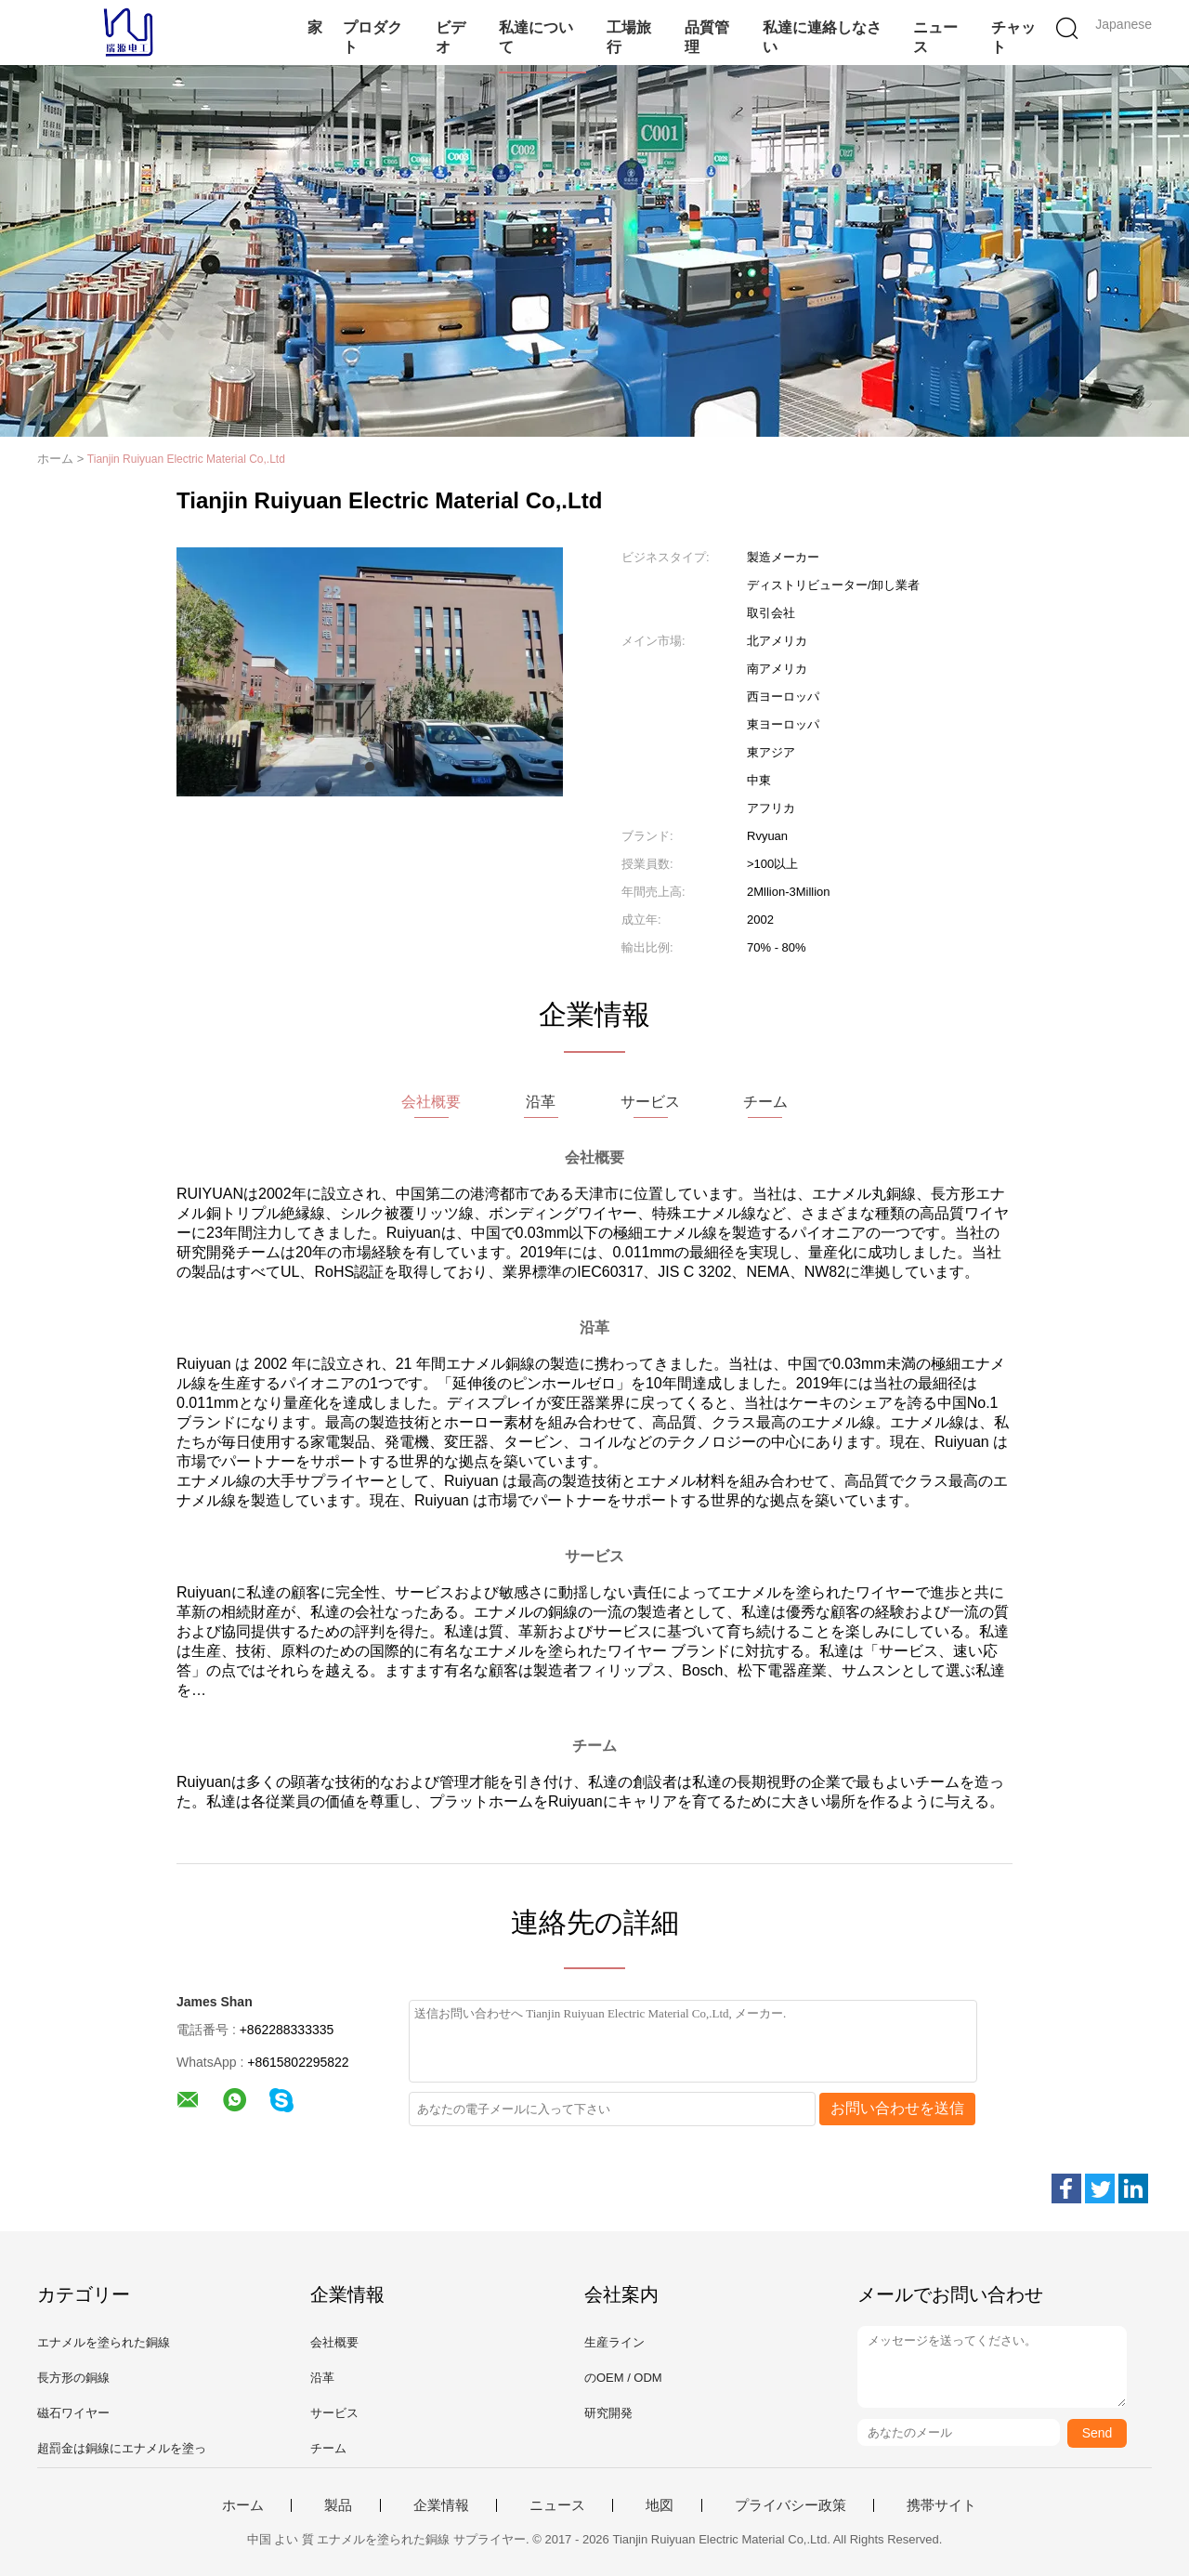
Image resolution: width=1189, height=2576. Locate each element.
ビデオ (450, 37)
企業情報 (441, 2505)
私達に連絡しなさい (822, 37)
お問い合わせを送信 (897, 2108)
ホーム (243, 2505)
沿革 (322, 2378)
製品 (338, 2505)
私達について (536, 37)
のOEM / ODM (623, 2378)
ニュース (935, 37)
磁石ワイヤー (73, 2413)
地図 (659, 2505)
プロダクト (372, 37)
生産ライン (614, 2342)
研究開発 (608, 2413)
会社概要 (334, 2342)
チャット (1013, 37)
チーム (328, 2448)
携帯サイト (941, 2505)
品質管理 (707, 37)
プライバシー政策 (790, 2505)
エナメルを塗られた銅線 (103, 2342)
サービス (334, 2413)
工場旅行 (629, 37)
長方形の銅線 (73, 2378)
